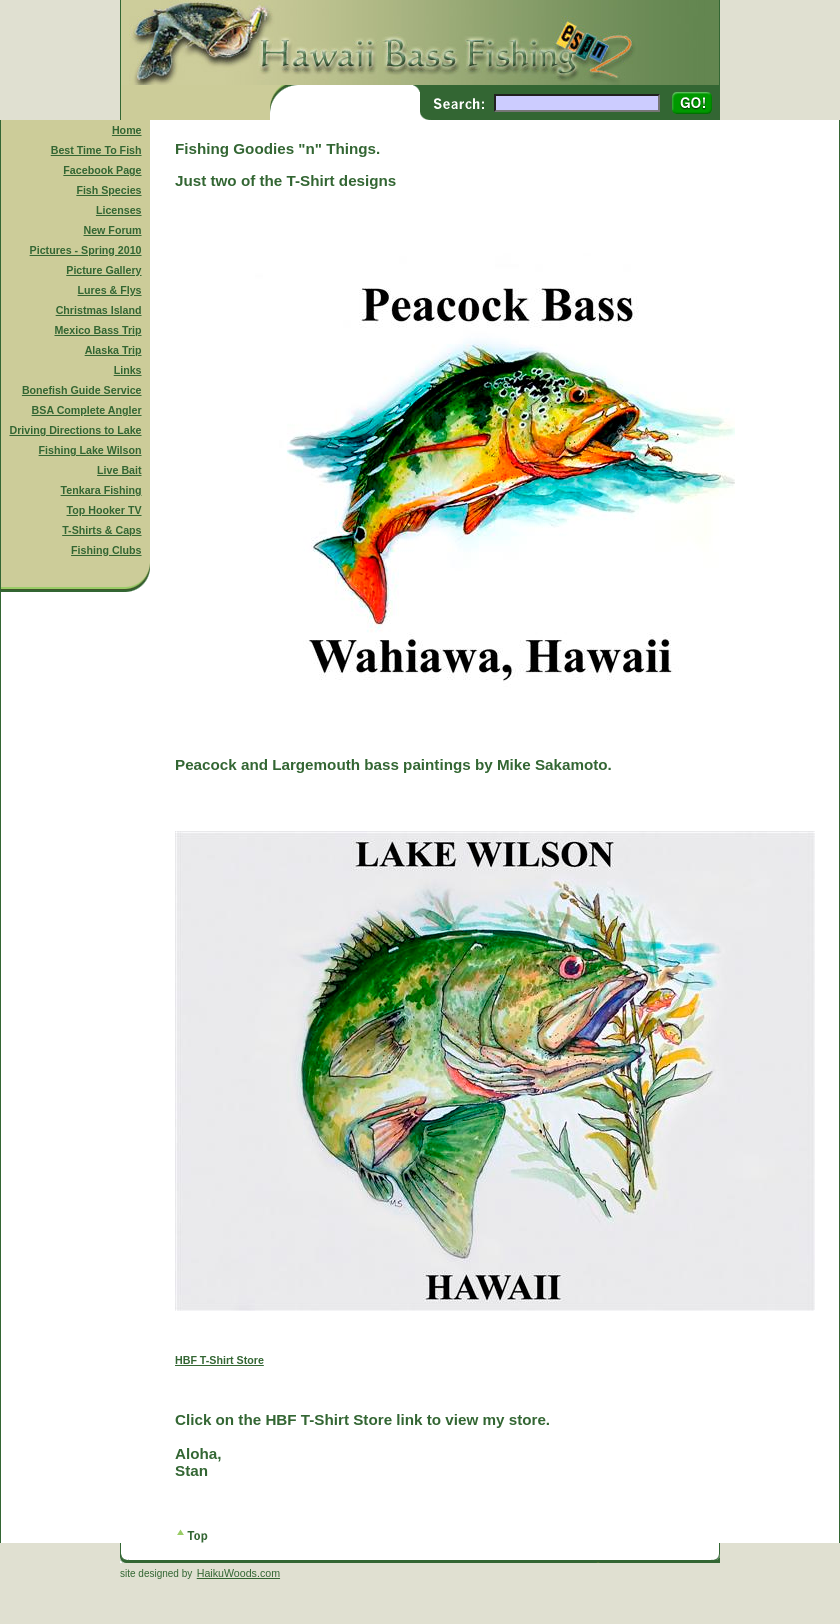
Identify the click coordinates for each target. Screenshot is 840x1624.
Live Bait (119, 470)
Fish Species (108, 190)
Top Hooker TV (104, 510)
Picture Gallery (103, 270)
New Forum (113, 230)
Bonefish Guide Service (82, 390)
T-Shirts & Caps (101, 530)
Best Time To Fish (96, 150)
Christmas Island (99, 310)
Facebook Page (102, 170)
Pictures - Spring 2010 (86, 250)
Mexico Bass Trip (97, 330)
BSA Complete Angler (87, 410)
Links (128, 370)
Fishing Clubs (106, 550)
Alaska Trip (113, 350)
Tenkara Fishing (101, 490)
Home (127, 130)
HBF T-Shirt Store (219, 1360)
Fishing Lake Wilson (90, 450)
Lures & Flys (110, 290)
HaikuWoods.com (238, 1573)
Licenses (119, 210)
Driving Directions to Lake (75, 430)
